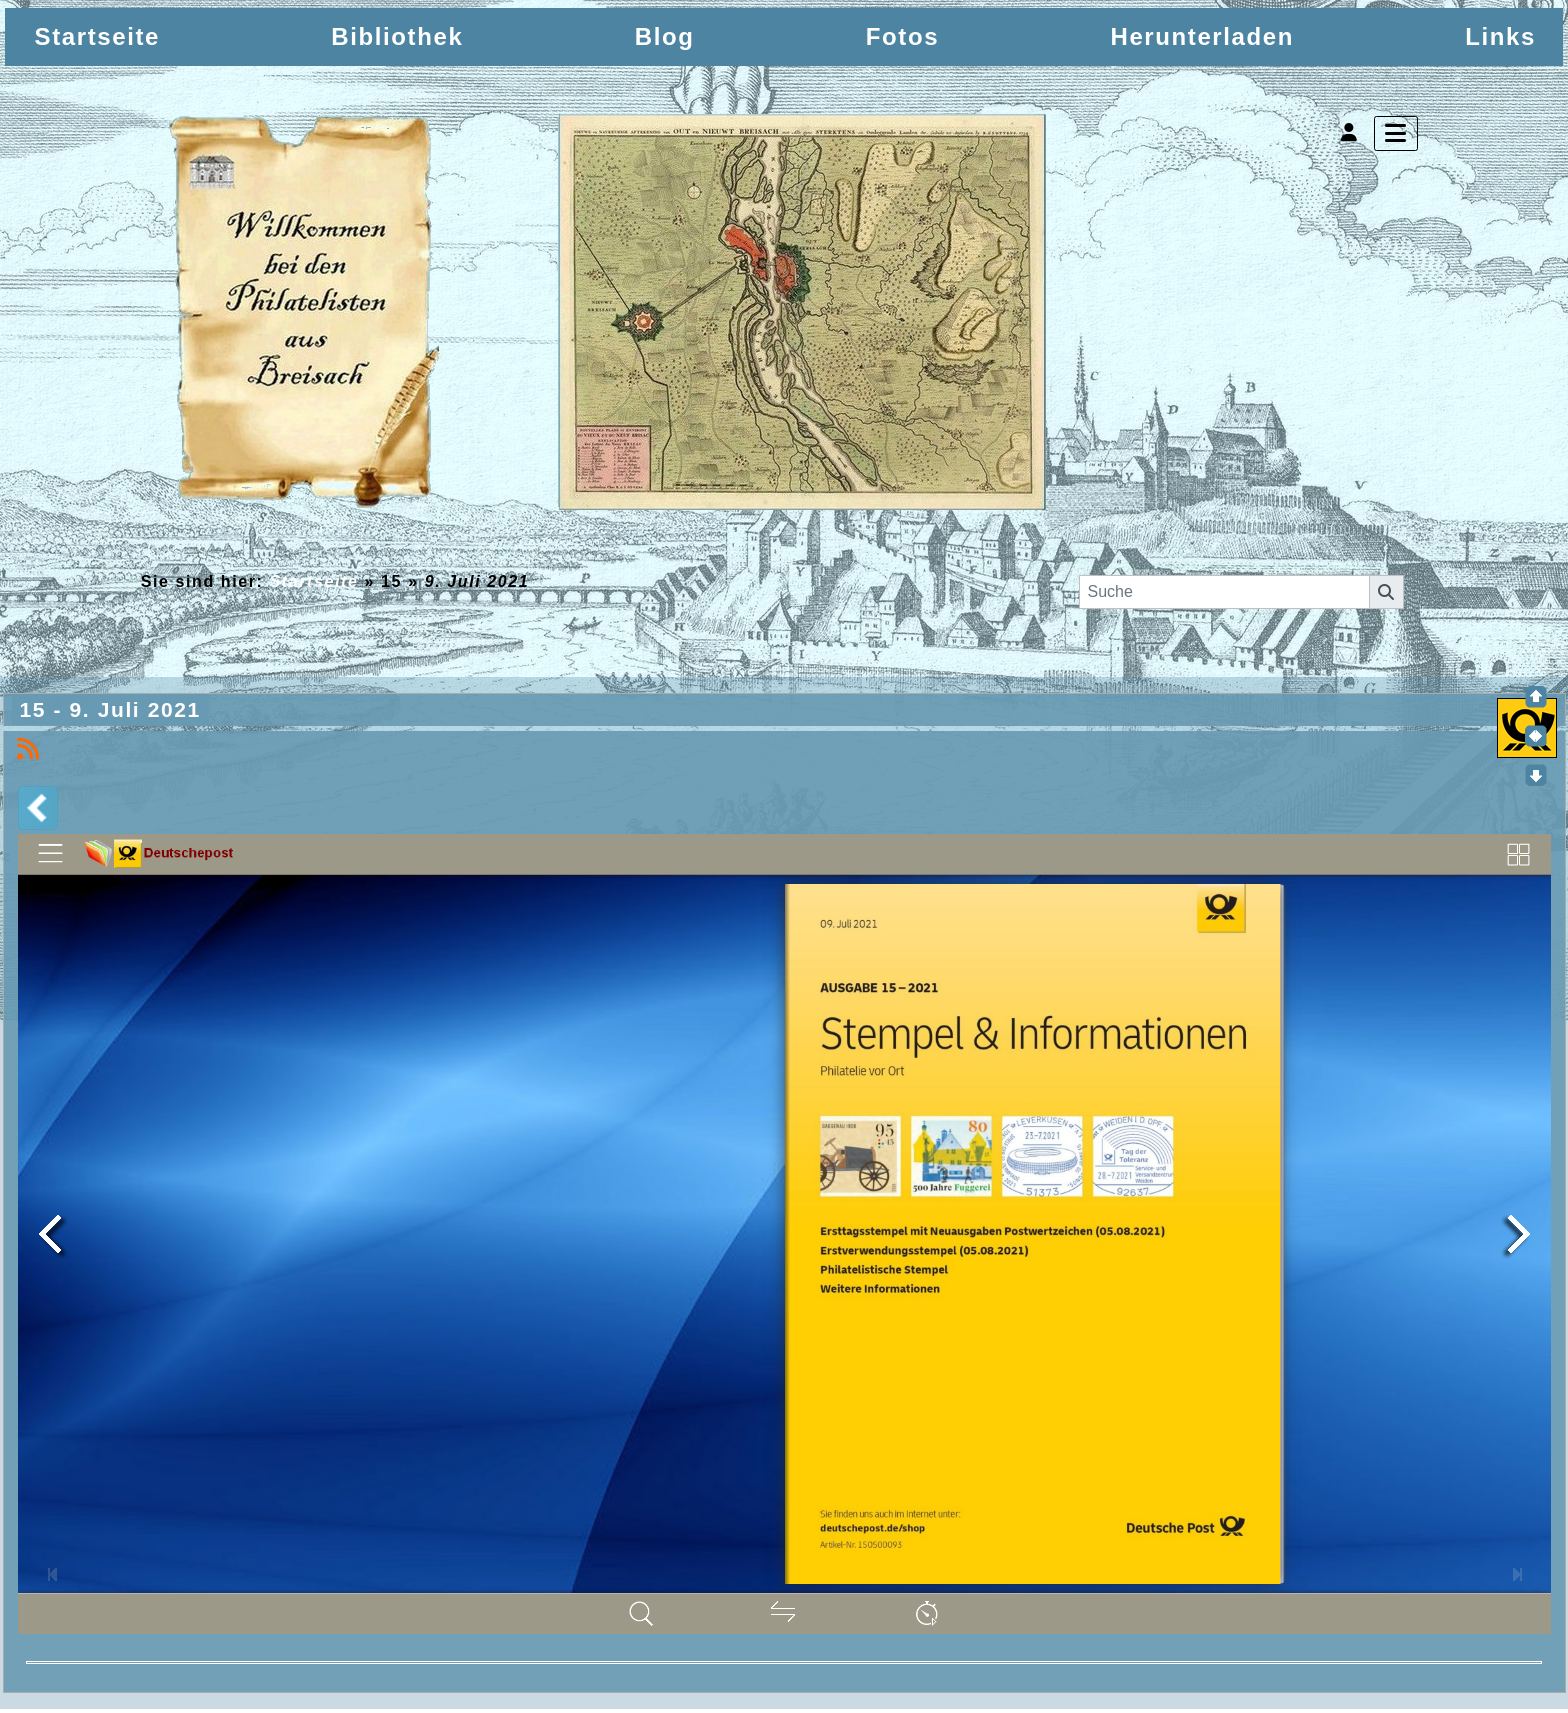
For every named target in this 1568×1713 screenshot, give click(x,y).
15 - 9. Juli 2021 (114, 711)
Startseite (314, 581)
